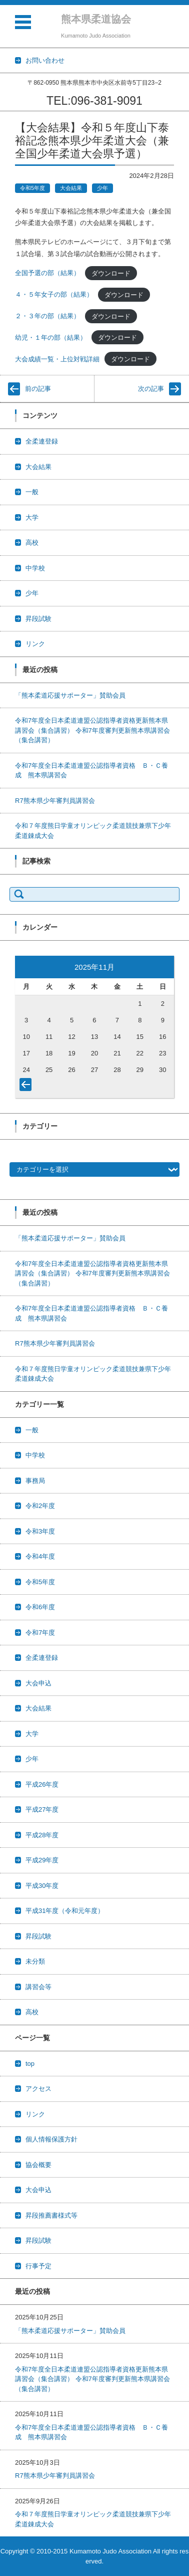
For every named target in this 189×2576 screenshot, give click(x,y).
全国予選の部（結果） (47, 273)
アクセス (39, 2088)
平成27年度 (42, 1809)
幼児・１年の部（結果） (50, 337)
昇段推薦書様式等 (52, 2215)
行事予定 (39, 2266)
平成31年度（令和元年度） (65, 1910)
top (30, 2063)
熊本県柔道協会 (96, 19)
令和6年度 (40, 1607)
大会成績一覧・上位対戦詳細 (57, 359)
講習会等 (39, 1987)
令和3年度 (40, 1531)
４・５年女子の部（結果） (54, 294)
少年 (102, 188)
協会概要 (39, 2165)
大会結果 (71, 188)
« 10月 (28, 1087)
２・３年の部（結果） (47, 316)
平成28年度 (42, 1835)
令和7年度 (40, 1632)
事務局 (35, 1480)
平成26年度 (42, 1784)
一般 (32, 492)
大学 (32, 517)
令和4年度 (40, 1556)
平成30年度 (42, 1885)
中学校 (35, 568)
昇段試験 (39, 618)
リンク (35, 644)
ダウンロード (111, 273)
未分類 (35, 1961)
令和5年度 (32, 188)
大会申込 (39, 1683)
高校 (32, 542)
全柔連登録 (42, 441)
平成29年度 (42, 1860)
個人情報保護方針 (52, 2139)
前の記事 (38, 388)
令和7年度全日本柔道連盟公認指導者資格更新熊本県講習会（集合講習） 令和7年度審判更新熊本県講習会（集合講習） (92, 730)
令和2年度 (40, 1506)
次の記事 (151, 388)
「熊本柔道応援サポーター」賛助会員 (70, 695)
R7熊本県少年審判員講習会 (55, 800)
